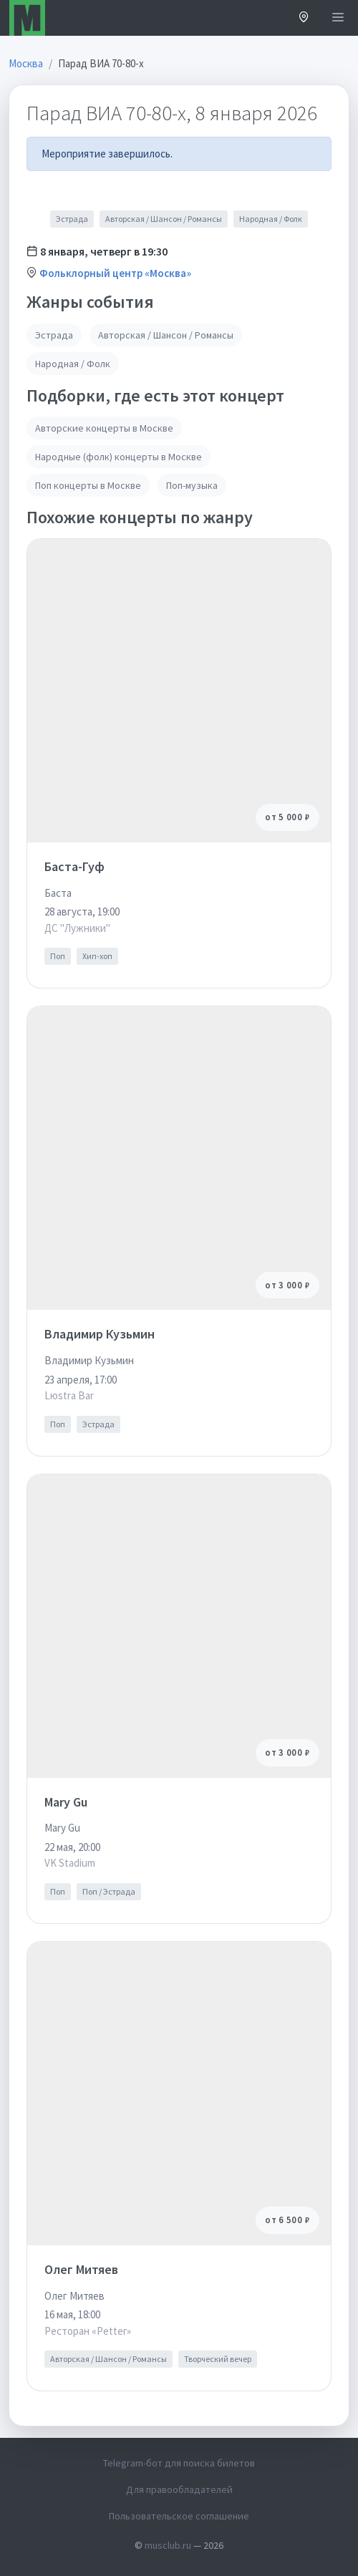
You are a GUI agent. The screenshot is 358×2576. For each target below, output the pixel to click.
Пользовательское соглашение (179, 2515)
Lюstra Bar (69, 1395)
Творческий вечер (217, 2358)
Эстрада (72, 218)
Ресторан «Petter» (87, 2331)
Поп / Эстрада (108, 1891)
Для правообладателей (179, 2489)
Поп (57, 956)
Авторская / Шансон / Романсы (163, 218)
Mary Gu (65, 1802)
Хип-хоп (97, 956)
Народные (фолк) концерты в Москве (118, 456)
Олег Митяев (81, 2269)
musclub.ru (168, 2545)
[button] (304, 18)
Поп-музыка (192, 485)
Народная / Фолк (270, 218)
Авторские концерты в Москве (104, 428)
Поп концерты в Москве (88, 485)
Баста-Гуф (74, 866)
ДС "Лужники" (77, 928)
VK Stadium (69, 1863)
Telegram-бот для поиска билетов (179, 2462)
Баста (58, 893)
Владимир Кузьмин (99, 1334)
